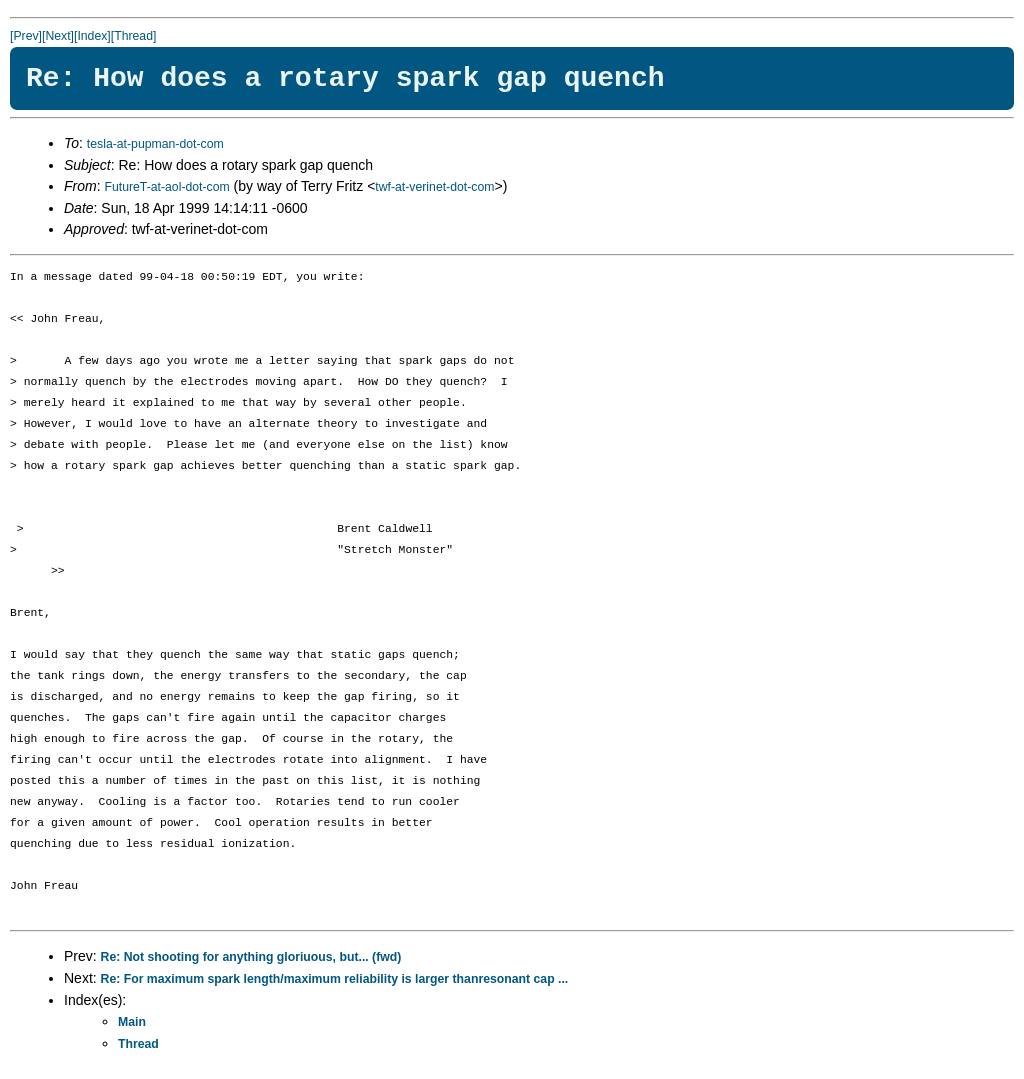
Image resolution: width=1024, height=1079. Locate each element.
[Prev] (26, 36)
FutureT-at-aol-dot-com (166, 187)
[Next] (58, 36)
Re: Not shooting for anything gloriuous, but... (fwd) (251, 957)
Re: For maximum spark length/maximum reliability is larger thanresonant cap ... (335, 979)
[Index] (92, 36)
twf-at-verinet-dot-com (434, 187)
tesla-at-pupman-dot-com (155, 144)
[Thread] (134, 36)
